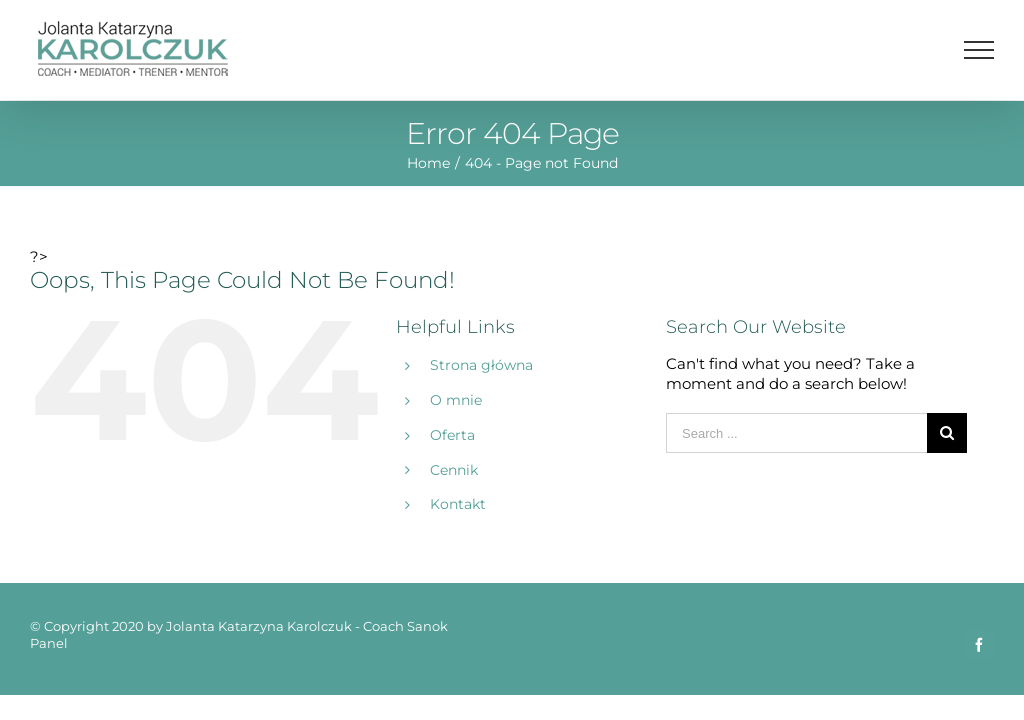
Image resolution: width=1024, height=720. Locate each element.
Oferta (452, 435)
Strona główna (481, 365)
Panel (49, 643)
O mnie (456, 400)
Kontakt (458, 504)
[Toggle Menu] (979, 50)
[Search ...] (796, 433)
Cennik (454, 470)
